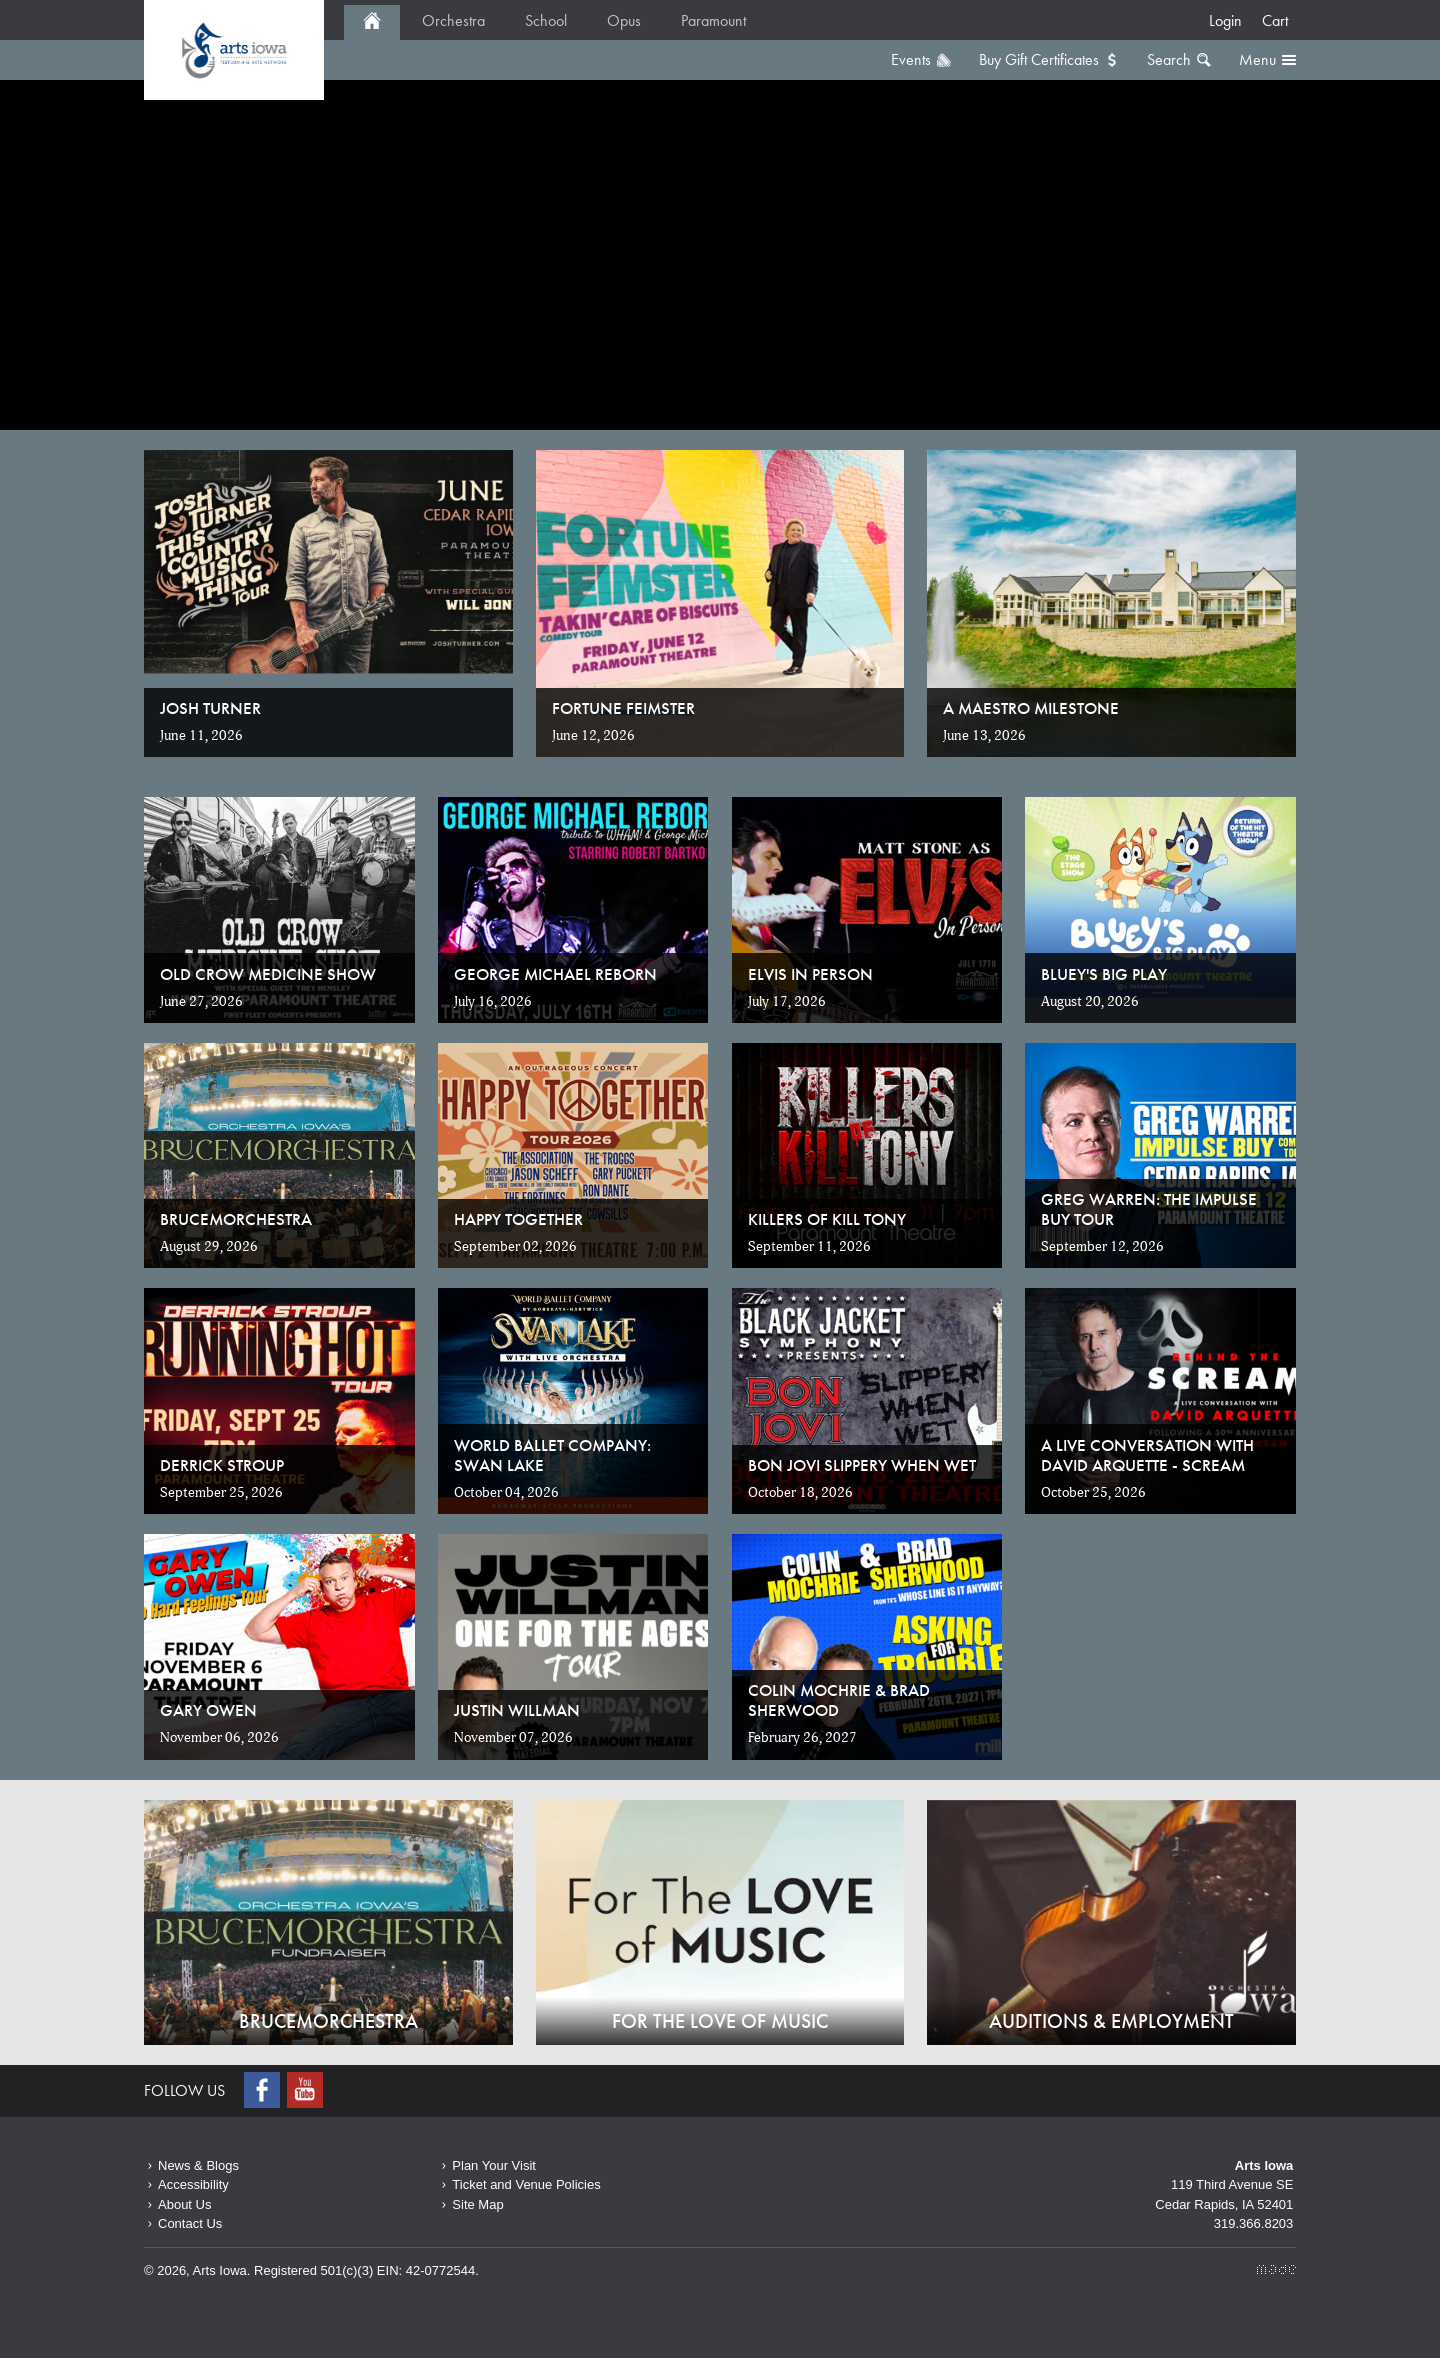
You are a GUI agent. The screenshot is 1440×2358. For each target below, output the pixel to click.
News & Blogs (198, 2165)
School (546, 20)
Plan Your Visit (494, 2165)
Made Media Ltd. (1276, 2269)
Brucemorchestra (236, 1219)
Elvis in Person (810, 974)
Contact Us (190, 2223)
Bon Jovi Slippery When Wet (862, 1465)
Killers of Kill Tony (827, 1219)
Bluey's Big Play (1104, 974)
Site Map (477, 2204)
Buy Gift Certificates (1039, 59)
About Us (184, 2204)
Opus (624, 20)
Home (234, 50)
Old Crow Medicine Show (268, 974)
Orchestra (453, 20)
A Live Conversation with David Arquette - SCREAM (1147, 1455)
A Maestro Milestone (1031, 708)
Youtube (307, 2090)
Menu (1257, 59)
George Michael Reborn (555, 974)
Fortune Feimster (623, 708)
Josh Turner (210, 708)
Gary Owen (208, 1710)
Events (911, 59)
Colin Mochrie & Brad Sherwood (839, 1700)
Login (1225, 20)
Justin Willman (517, 1710)
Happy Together (518, 1219)
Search (1169, 59)
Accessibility (193, 2184)
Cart (1275, 20)
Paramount (713, 20)
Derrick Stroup (222, 1465)
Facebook (264, 2090)
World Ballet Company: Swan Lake (552, 1455)
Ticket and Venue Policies (526, 2184)
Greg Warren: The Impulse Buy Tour (1149, 1209)
